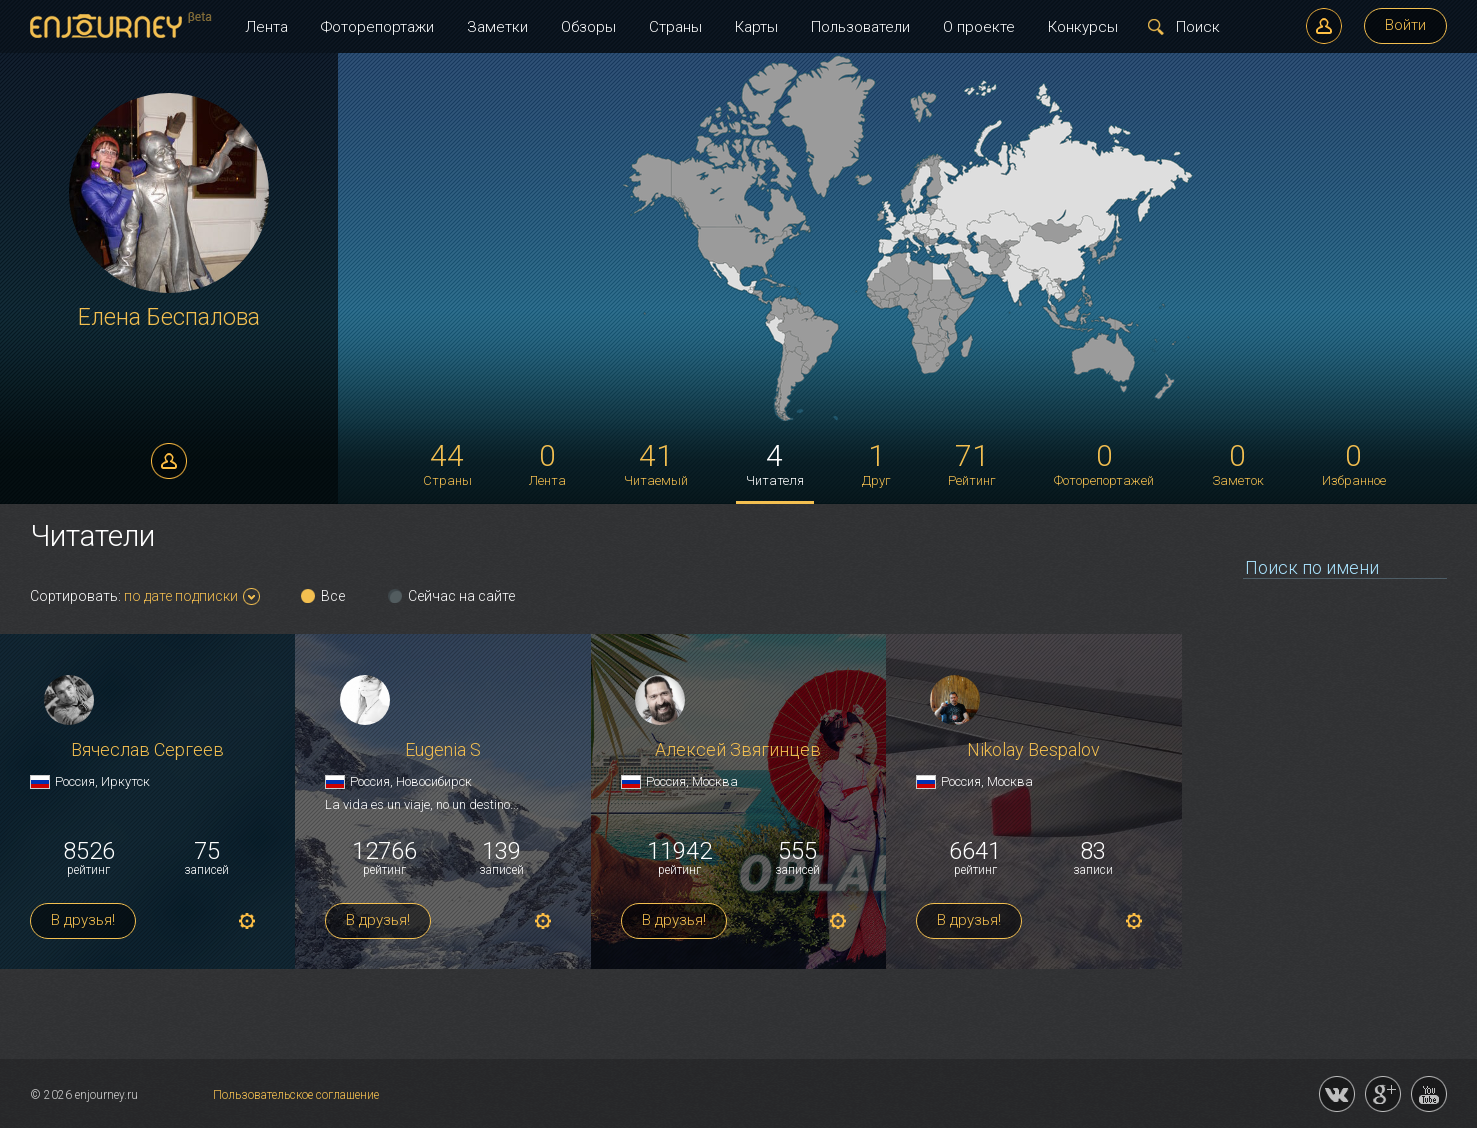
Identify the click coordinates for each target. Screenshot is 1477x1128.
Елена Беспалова (169, 317)
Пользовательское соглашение (296, 1095)
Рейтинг (972, 463)
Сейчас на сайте (461, 596)
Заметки (497, 27)
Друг (876, 463)
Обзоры (588, 27)
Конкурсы (1083, 27)
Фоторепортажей (1104, 463)
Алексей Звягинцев (738, 750)
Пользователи (860, 27)
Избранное (1354, 463)
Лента (266, 27)
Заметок (1238, 463)
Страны (675, 27)
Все (333, 596)
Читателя (775, 463)
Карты (756, 27)
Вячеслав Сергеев (147, 750)
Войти (1405, 25)
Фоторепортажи (377, 27)
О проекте (979, 27)
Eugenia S (443, 750)
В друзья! (83, 920)
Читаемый (656, 463)
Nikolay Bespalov (1033, 750)
